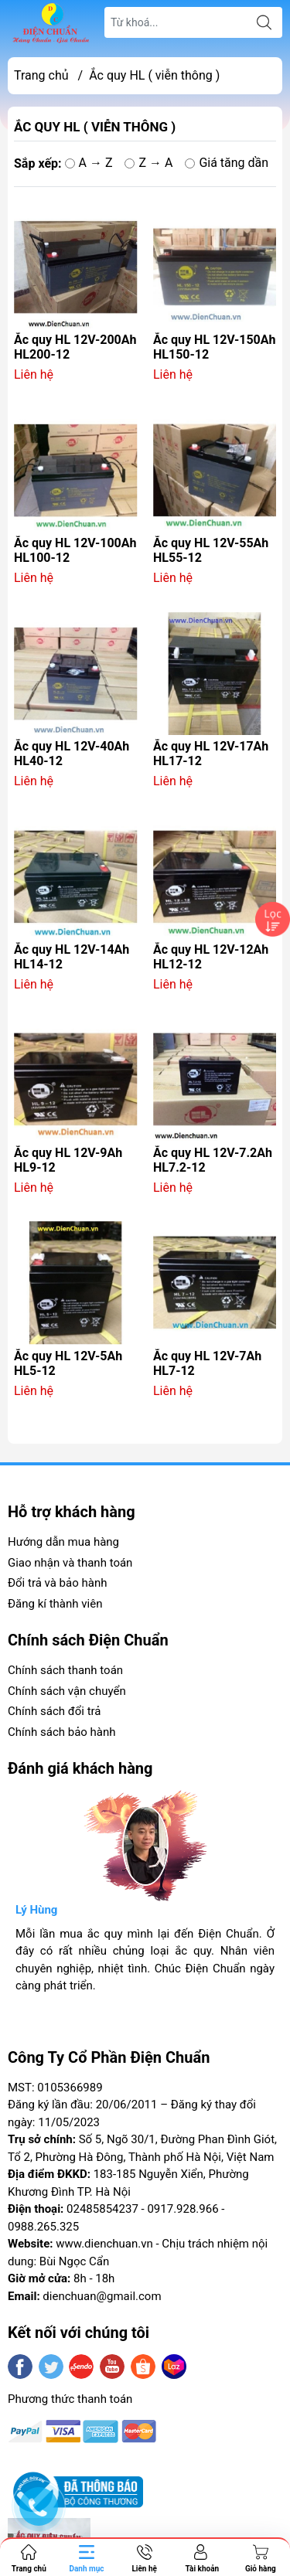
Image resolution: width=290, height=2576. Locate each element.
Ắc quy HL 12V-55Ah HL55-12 (210, 550)
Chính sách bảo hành (62, 1732)
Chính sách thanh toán (65, 1670)
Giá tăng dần (226, 162)
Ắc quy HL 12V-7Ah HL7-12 (207, 1363)
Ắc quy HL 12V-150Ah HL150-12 (214, 347)
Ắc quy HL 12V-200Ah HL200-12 (75, 347)
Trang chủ (41, 75)
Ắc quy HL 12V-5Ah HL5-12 (68, 1363)
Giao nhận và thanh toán (70, 1563)
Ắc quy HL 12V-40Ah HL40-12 (71, 753)
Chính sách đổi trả (54, 1711)
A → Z (89, 162)
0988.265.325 (43, 2227)
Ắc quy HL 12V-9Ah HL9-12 (68, 1160)
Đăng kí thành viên (55, 1604)
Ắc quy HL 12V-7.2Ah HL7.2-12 (212, 1160)
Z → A (148, 162)
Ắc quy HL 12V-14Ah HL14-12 (71, 957)
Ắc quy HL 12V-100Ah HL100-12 (75, 550)
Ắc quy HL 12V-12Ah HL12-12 (210, 957)
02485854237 (102, 2209)
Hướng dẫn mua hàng (63, 1542)
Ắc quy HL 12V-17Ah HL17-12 (210, 753)
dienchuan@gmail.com (102, 2296)
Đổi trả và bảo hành (57, 1583)
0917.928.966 (182, 2209)
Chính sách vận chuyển (67, 1691)
